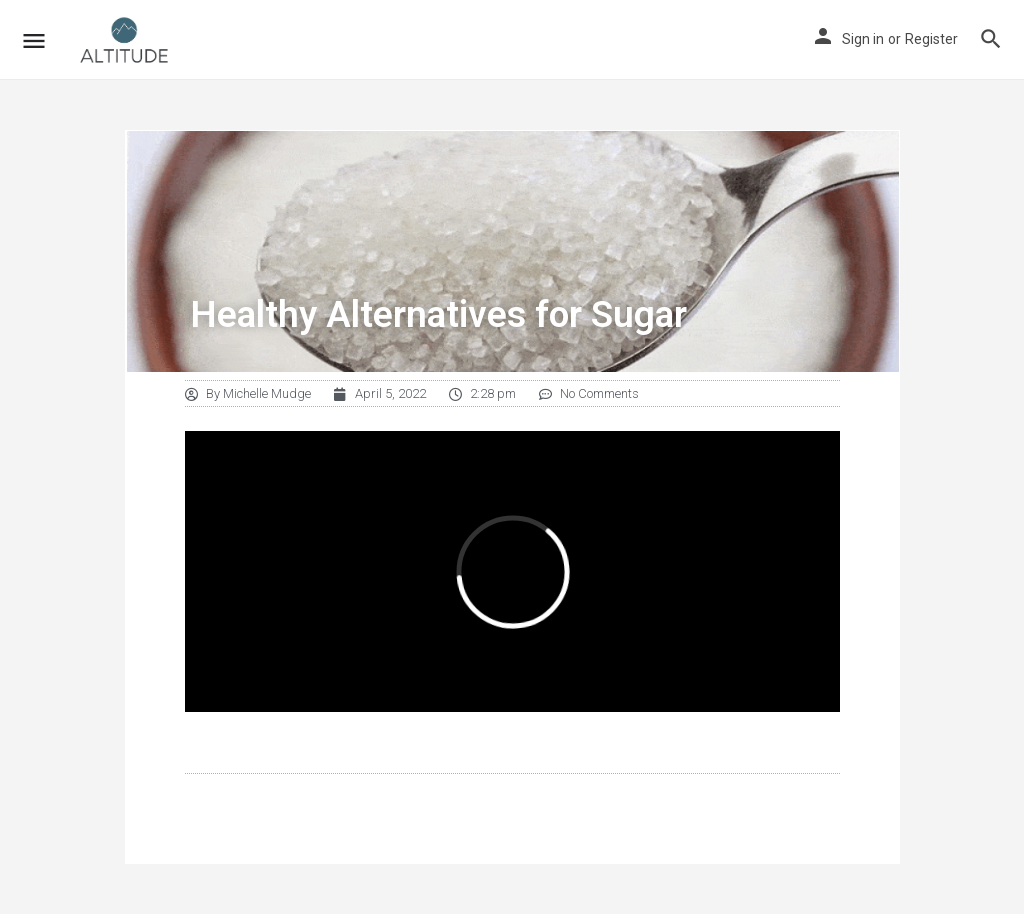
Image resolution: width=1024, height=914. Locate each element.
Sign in (863, 39)
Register (931, 39)
